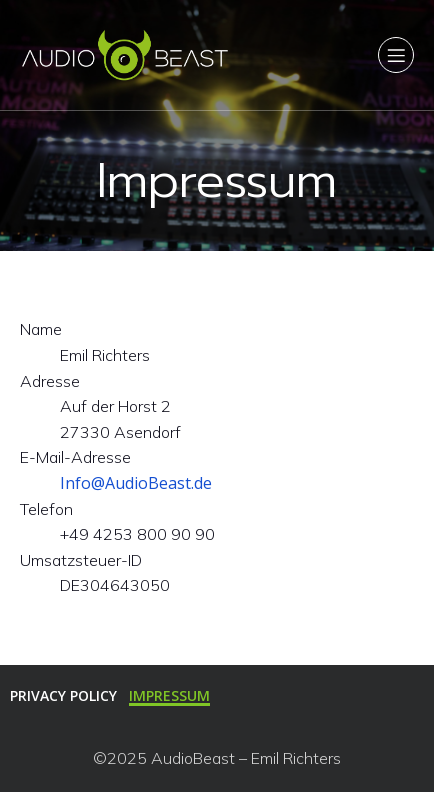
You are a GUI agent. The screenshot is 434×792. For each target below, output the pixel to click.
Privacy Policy (63, 695)
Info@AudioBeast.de (136, 483)
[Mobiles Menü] (396, 55)
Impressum (169, 695)
